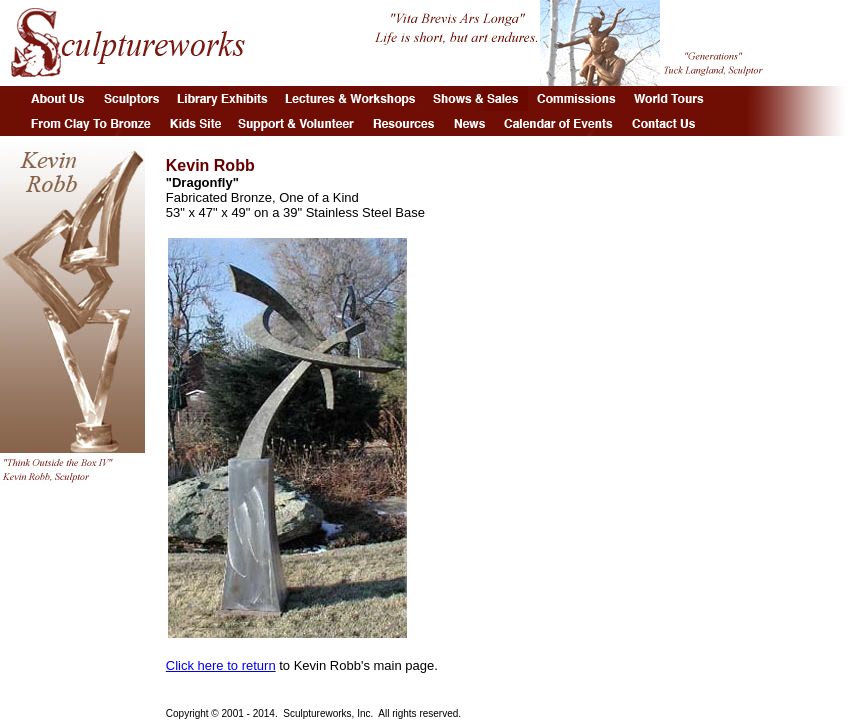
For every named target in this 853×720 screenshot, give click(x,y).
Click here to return (221, 665)
